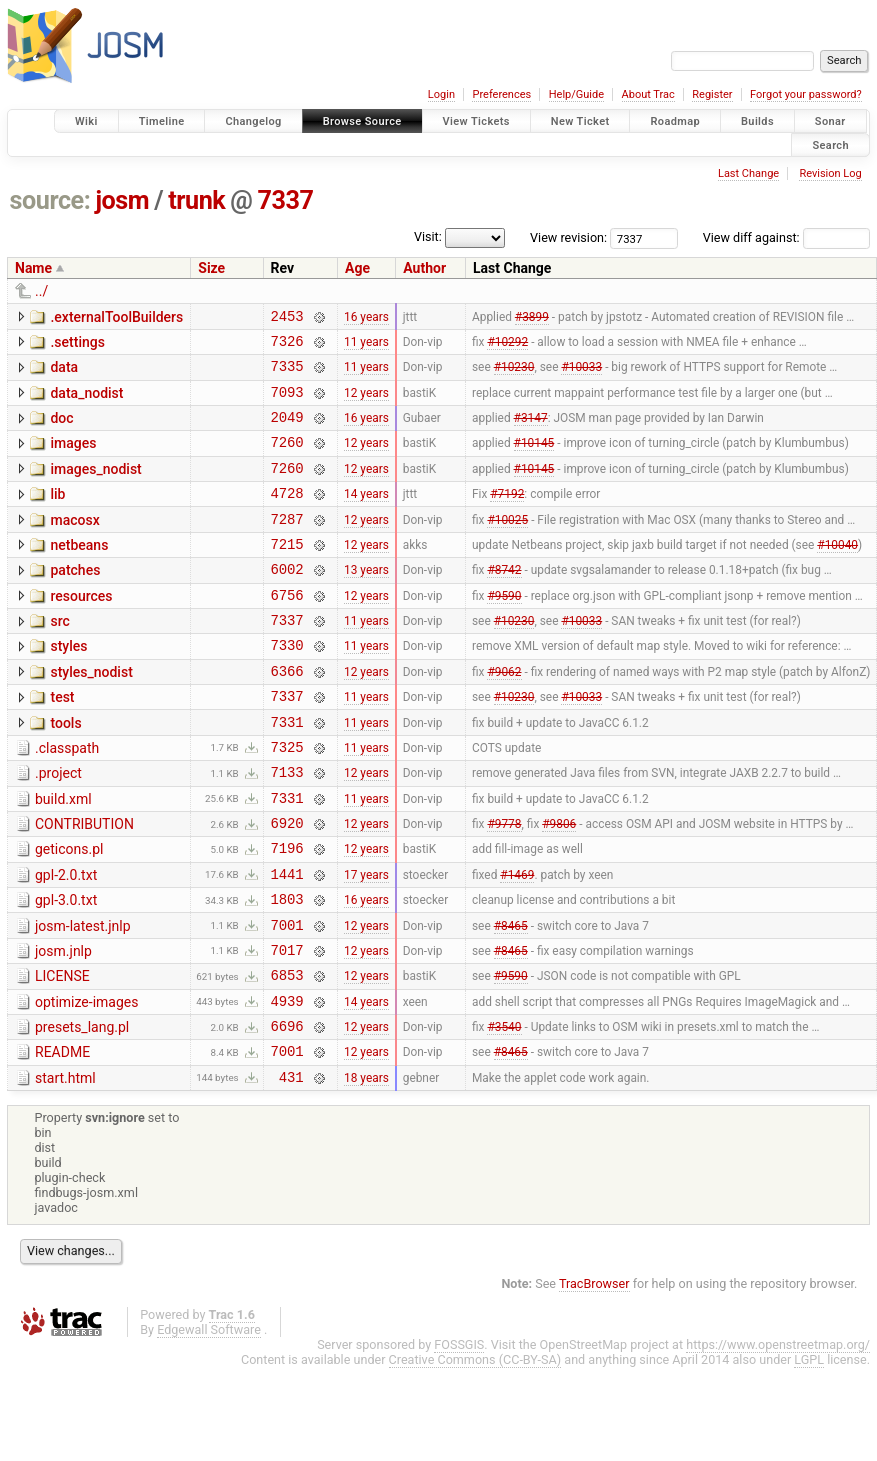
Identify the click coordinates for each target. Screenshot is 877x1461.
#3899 (532, 318)
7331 (287, 772)
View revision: (568, 237)
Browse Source (362, 121)
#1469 (517, 942)
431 (291, 1169)
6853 (287, 1055)
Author (424, 268)
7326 (287, 346)
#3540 (504, 1113)
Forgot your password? (806, 94)
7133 (287, 828)
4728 (287, 516)
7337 (286, 200)
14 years (366, 517)
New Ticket (580, 121)
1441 (287, 942)
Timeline (162, 121)
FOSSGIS (459, 1437)
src (59, 657)
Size (211, 268)
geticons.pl (69, 912)
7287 (287, 545)
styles (68, 685)
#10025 (507, 545)
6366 (287, 715)
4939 (287, 1084)
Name (33, 268)
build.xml (63, 856)
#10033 (581, 375)
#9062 (504, 715)
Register (712, 94)
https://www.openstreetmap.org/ (778, 1437)
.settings (77, 345)
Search (830, 144)
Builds (757, 121)
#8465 (511, 999)
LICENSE (62, 1054)
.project (58, 827)
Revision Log (830, 173)
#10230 (514, 375)
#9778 (504, 886)
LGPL (809, 1452)
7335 (287, 374)
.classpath (67, 799)
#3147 (531, 432)
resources (81, 629)
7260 (287, 459)
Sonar (830, 121)
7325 (287, 800)
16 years (366, 318)
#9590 (504, 630)
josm (122, 200)
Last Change (748, 173)
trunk (196, 200)
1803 (287, 970)
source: (50, 200)
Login (441, 94)
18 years (366, 1169)
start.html (65, 1168)
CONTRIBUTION (84, 884)
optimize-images (86, 1083)
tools (65, 771)
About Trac (648, 94)
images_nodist (95, 487)
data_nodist (86, 402)
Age (357, 268)
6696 (287, 1112)
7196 (287, 913)
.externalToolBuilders (116, 317)
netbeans (79, 572)
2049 (287, 431)
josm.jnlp (63, 1026)
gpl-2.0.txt (66, 941)
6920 (287, 885)
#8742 (504, 602)
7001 (287, 999)
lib (57, 515)
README (62, 1139)
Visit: (428, 236)
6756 (287, 630)
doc (61, 430)
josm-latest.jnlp (83, 998)
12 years (366, 403)
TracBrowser (594, 1376)
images (73, 458)
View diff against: (786, 237)
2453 (287, 318)
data (64, 373)
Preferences (501, 94)
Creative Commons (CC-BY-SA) (475, 1452)
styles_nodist (91, 714)
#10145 (534, 460)
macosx (74, 544)
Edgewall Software (209, 1422)
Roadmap (675, 121)
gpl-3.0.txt (66, 969)
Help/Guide (576, 94)
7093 (287, 403)
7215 (287, 573)
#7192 (507, 517)
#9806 (559, 886)
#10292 (507, 346)
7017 (287, 1027)
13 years (366, 602)
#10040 (837, 573)
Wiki (86, 121)
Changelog (253, 121)
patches (75, 600)
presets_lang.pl (82, 1111)
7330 (287, 686)
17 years (366, 942)
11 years (366, 346)
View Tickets (476, 121)
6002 (287, 601)
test (62, 742)
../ (41, 291)
